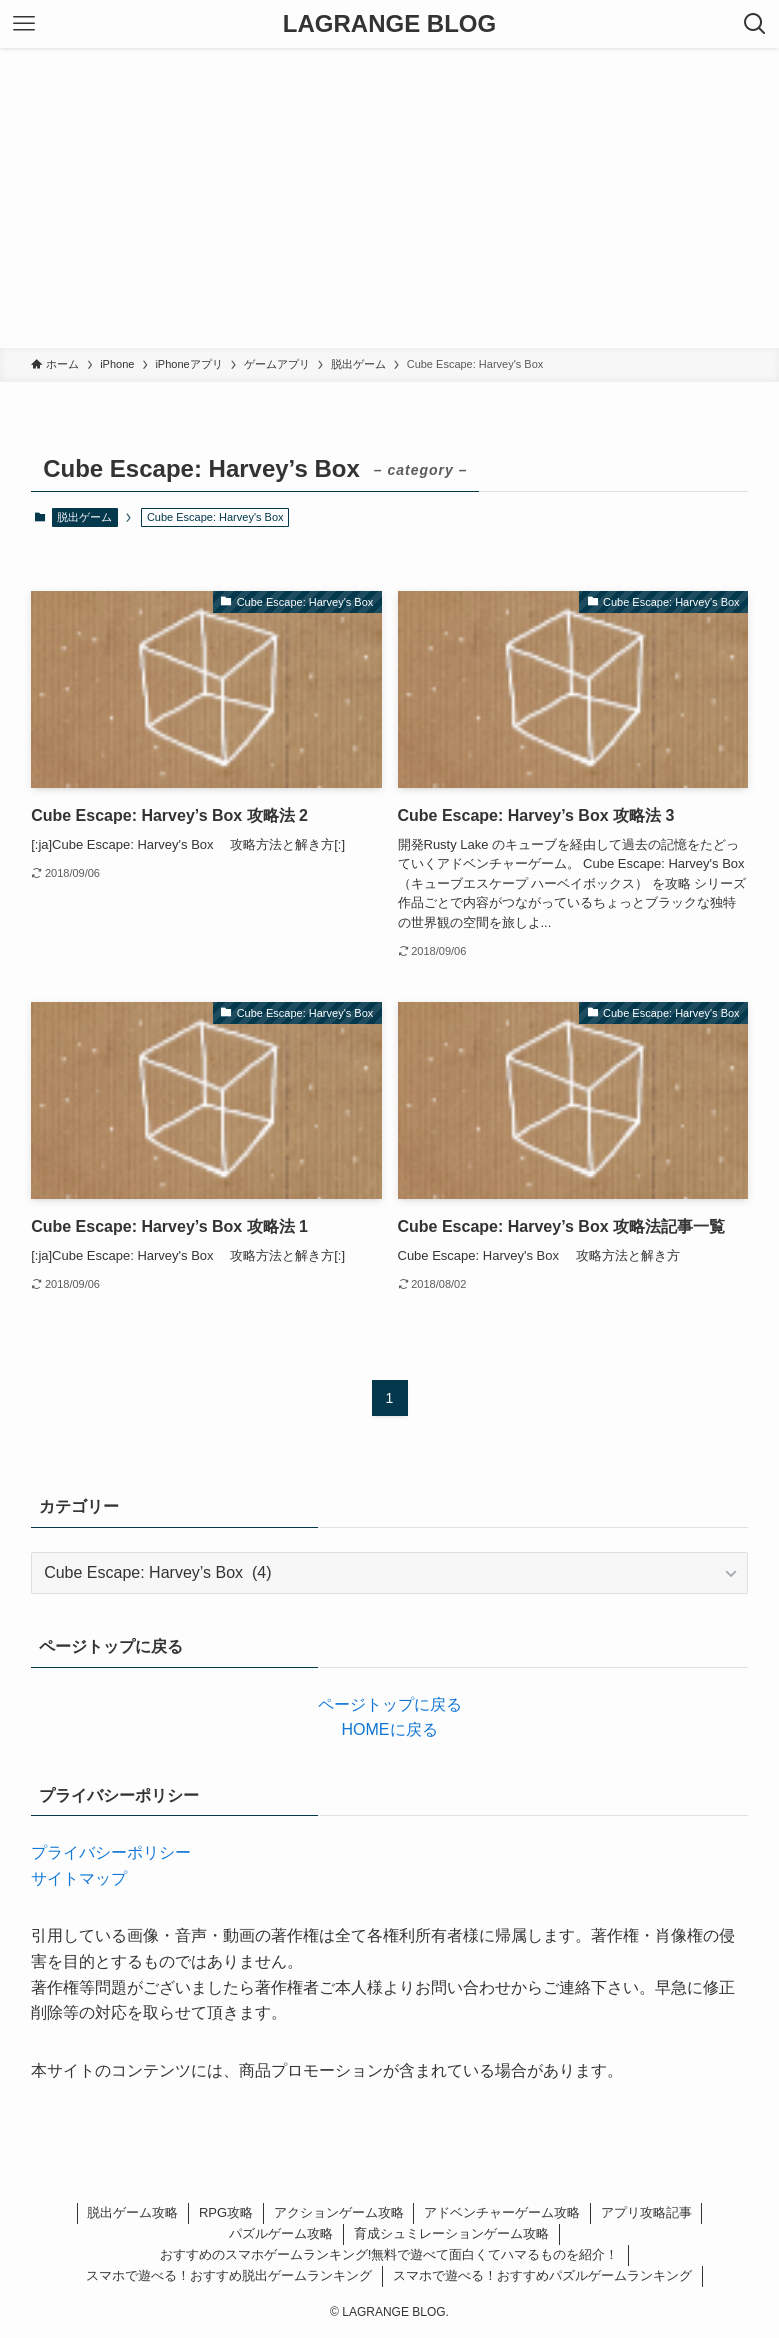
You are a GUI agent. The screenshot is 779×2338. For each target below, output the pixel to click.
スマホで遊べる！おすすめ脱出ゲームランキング (229, 2275)
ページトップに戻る (390, 1704)
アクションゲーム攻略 (339, 2212)
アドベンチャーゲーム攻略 (502, 2212)
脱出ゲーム (84, 517)
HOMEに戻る (390, 1729)
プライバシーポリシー (111, 1852)
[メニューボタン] (24, 24)
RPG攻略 (226, 2212)
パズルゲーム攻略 (281, 2233)
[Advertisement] (389, 198)
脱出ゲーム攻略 (132, 2212)
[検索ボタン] (755, 24)
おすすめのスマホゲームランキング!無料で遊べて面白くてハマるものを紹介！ (389, 2254)
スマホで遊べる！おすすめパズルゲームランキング (542, 2275)
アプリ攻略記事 (646, 2212)
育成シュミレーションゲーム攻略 (451, 2233)
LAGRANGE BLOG (389, 24)
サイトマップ (79, 1878)
